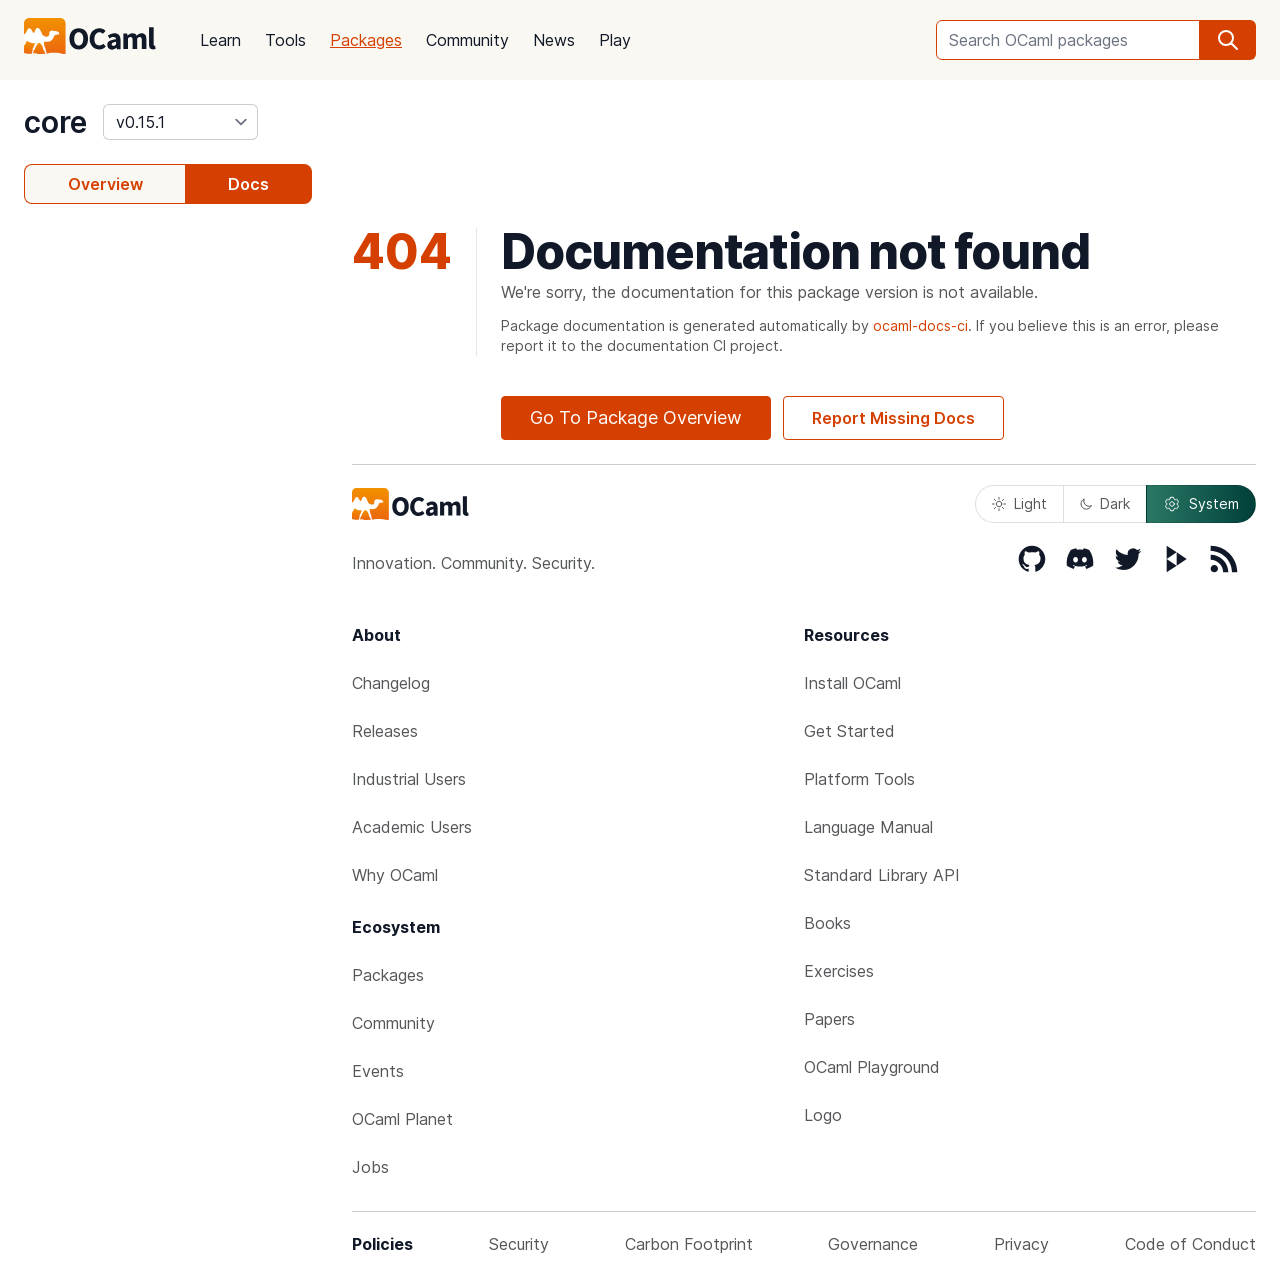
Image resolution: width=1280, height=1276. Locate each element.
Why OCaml (395, 875)
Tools (285, 40)
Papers (829, 1019)
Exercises (839, 971)
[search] (1228, 40)
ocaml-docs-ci (920, 325)
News (554, 40)
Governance (873, 1244)
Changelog (391, 683)
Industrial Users (409, 779)
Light (1019, 503)
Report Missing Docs (893, 418)
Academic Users (412, 827)
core (55, 122)
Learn (220, 40)
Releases (385, 731)
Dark (1105, 503)
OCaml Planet (402, 1119)
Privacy (1021, 1244)
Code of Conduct (1190, 1244)
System (1201, 504)
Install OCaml (852, 683)
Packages (366, 40)
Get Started (849, 731)
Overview (105, 184)
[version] (180, 122)
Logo (823, 1115)
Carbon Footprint (689, 1244)
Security (519, 1244)
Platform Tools (859, 779)
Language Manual (868, 827)
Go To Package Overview (636, 417)
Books (827, 923)
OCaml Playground (872, 1067)
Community (467, 40)
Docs (248, 184)
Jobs (370, 1167)
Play (615, 40)
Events (378, 1071)
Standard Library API (882, 875)
